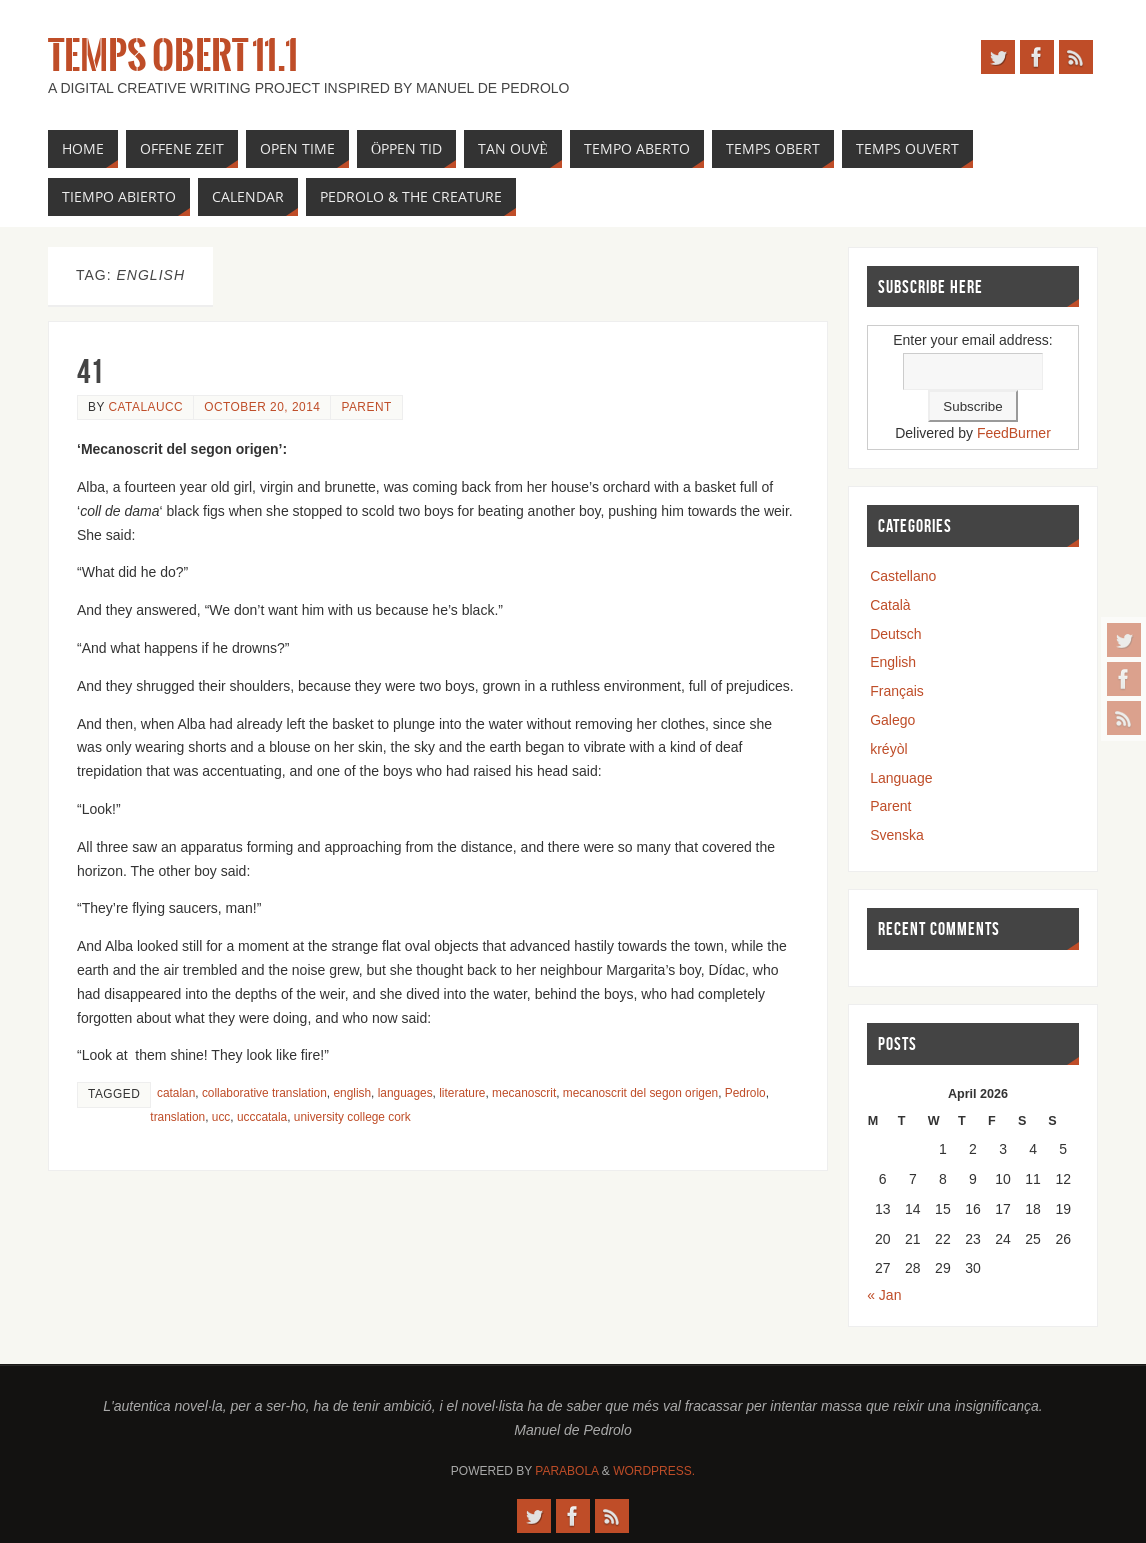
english (352, 1093)
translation (177, 1117)
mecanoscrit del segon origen (640, 1093)
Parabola (566, 1471)
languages (405, 1093)
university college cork (352, 1117)
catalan (176, 1093)
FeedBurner (1014, 433)
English (893, 662)
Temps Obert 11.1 (173, 56)
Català (890, 605)
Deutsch (895, 634)
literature (462, 1093)
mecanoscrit (524, 1093)
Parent (366, 407)
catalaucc (145, 407)
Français (897, 691)
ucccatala (262, 1117)
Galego (892, 720)
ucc (221, 1117)
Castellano (903, 576)
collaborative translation (264, 1093)
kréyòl (888, 749)
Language (901, 778)
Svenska (897, 835)
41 (90, 371)
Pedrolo (745, 1093)
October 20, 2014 (262, 407)
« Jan (884, 1295)
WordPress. (654, 1471)
